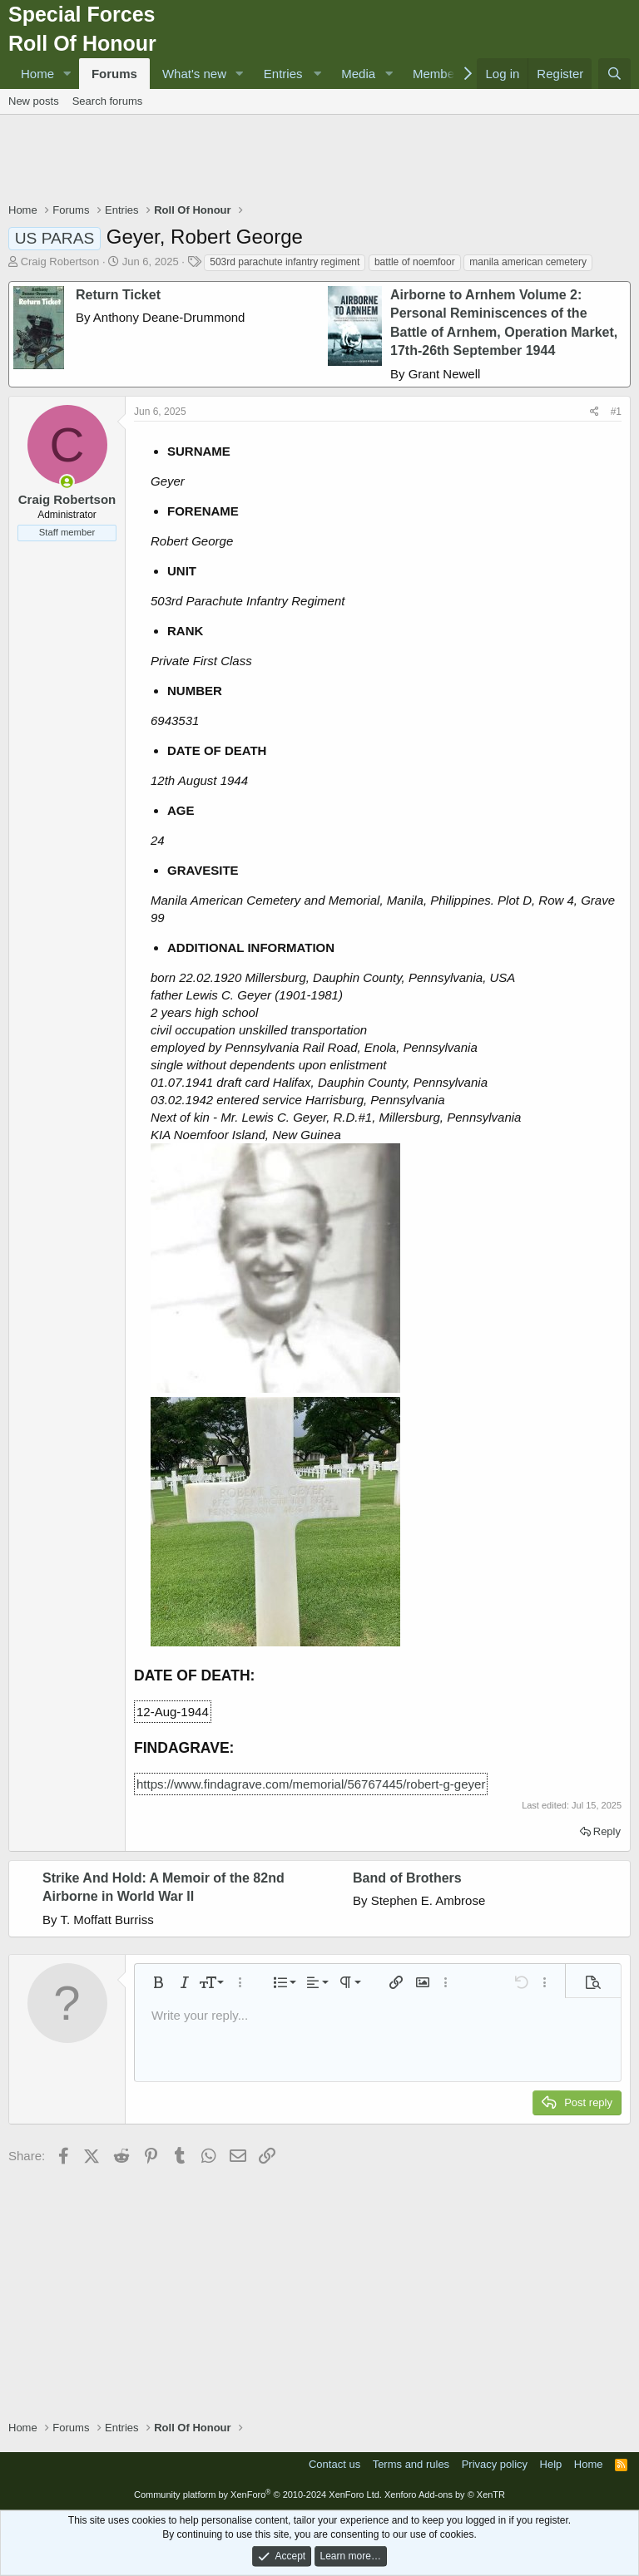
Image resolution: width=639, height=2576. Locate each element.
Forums (114, 74)
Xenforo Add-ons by (444, 2495)
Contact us (334, 2464)
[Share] (594, 412)
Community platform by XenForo (258, 2495)
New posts (33, 101)
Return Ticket (118, 295)
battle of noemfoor (414, 262)
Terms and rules (411, 2464)
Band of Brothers (407, 1878)
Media (358, 74)
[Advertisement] (319, 160)
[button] (67, 73)
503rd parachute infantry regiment (284, 262)
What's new (194, 74)
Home (37, 74)
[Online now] (67, 482)
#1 (616, 411)
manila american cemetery (528, 262)
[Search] (614, 73)
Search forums (107, 101)
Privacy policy (495, 2464)
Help (551, 2464)
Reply (607, 1831)
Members (439, 74)
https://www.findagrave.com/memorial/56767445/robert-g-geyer (310, 1784)
